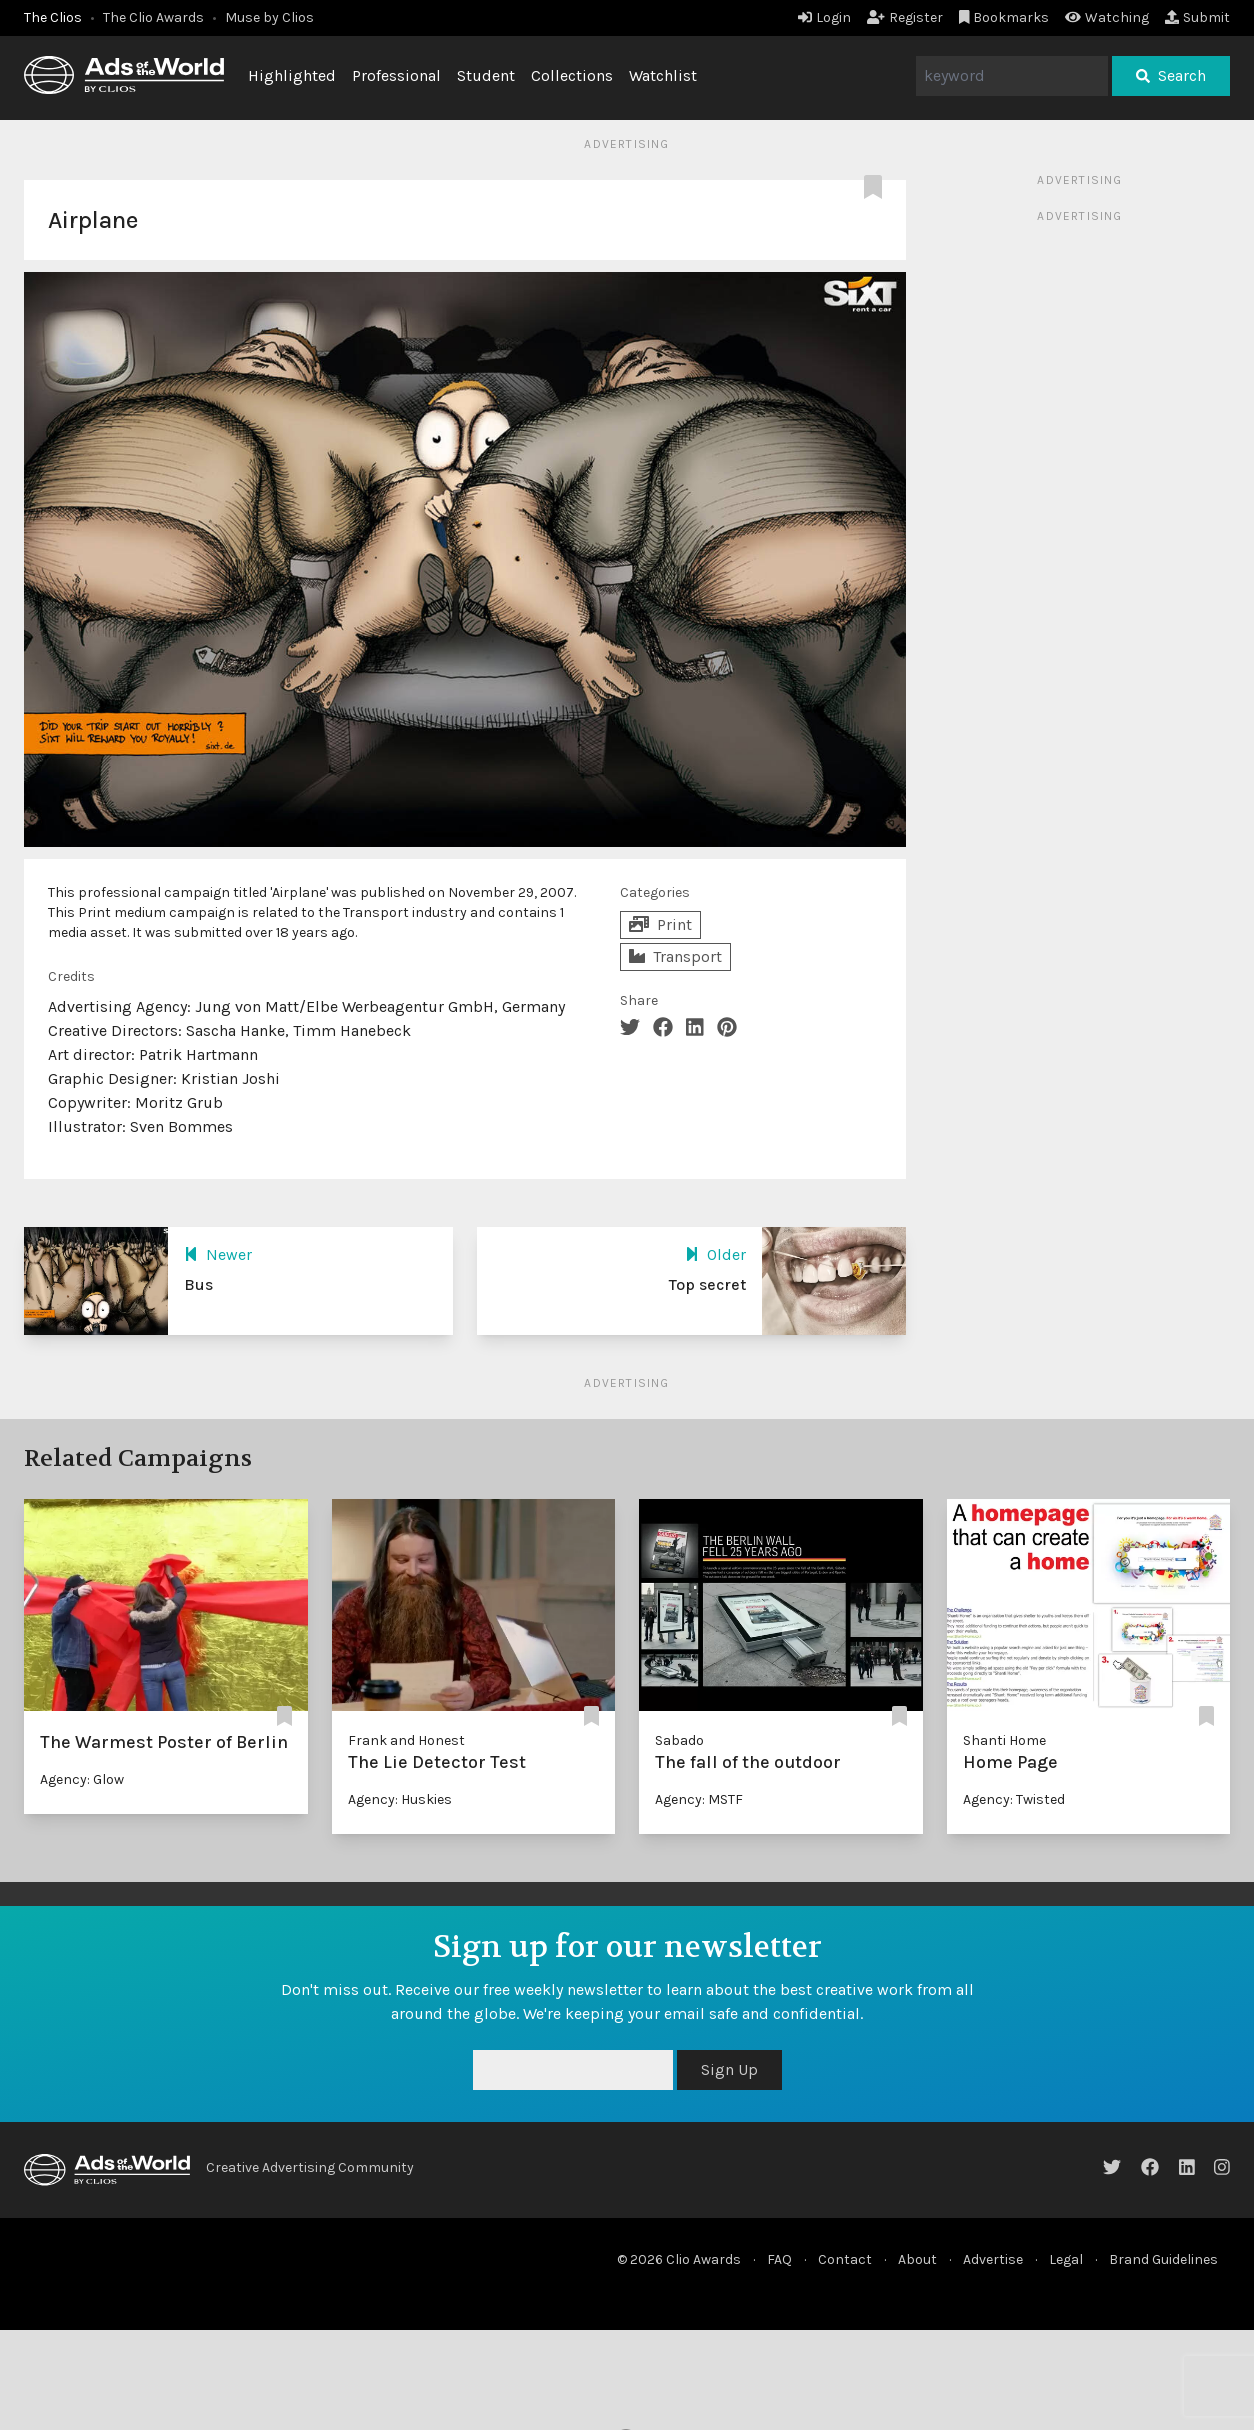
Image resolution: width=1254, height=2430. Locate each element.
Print (660, 924)
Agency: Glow (82, 1779)
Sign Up (729, 2069)
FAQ (779, 2259)
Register (905, 17)
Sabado (679, 1740)
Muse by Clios (269, 17)
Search (1171, 75)
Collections (572, 75)
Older (715, 1254)
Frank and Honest (406, 1740)
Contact (845, 2259)
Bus (198, 1284)
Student (486, 75)
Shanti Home (1004, 1740)
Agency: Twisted (1014, 1799)
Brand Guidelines (1163, 2259)
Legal (1066, 2259)
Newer (218, 1254)
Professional (396, 75)
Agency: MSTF (699, 1799)
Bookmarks (1004, 17)
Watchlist (663, 75)
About (917, 2259)
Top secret (707, 1284)
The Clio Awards (153, 17)
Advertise (993, 2259)
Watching (1107, 17)
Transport (675, 956)
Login (824, 17)
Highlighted (292, 75)
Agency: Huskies (400, 1799)
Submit (1197, 17)
